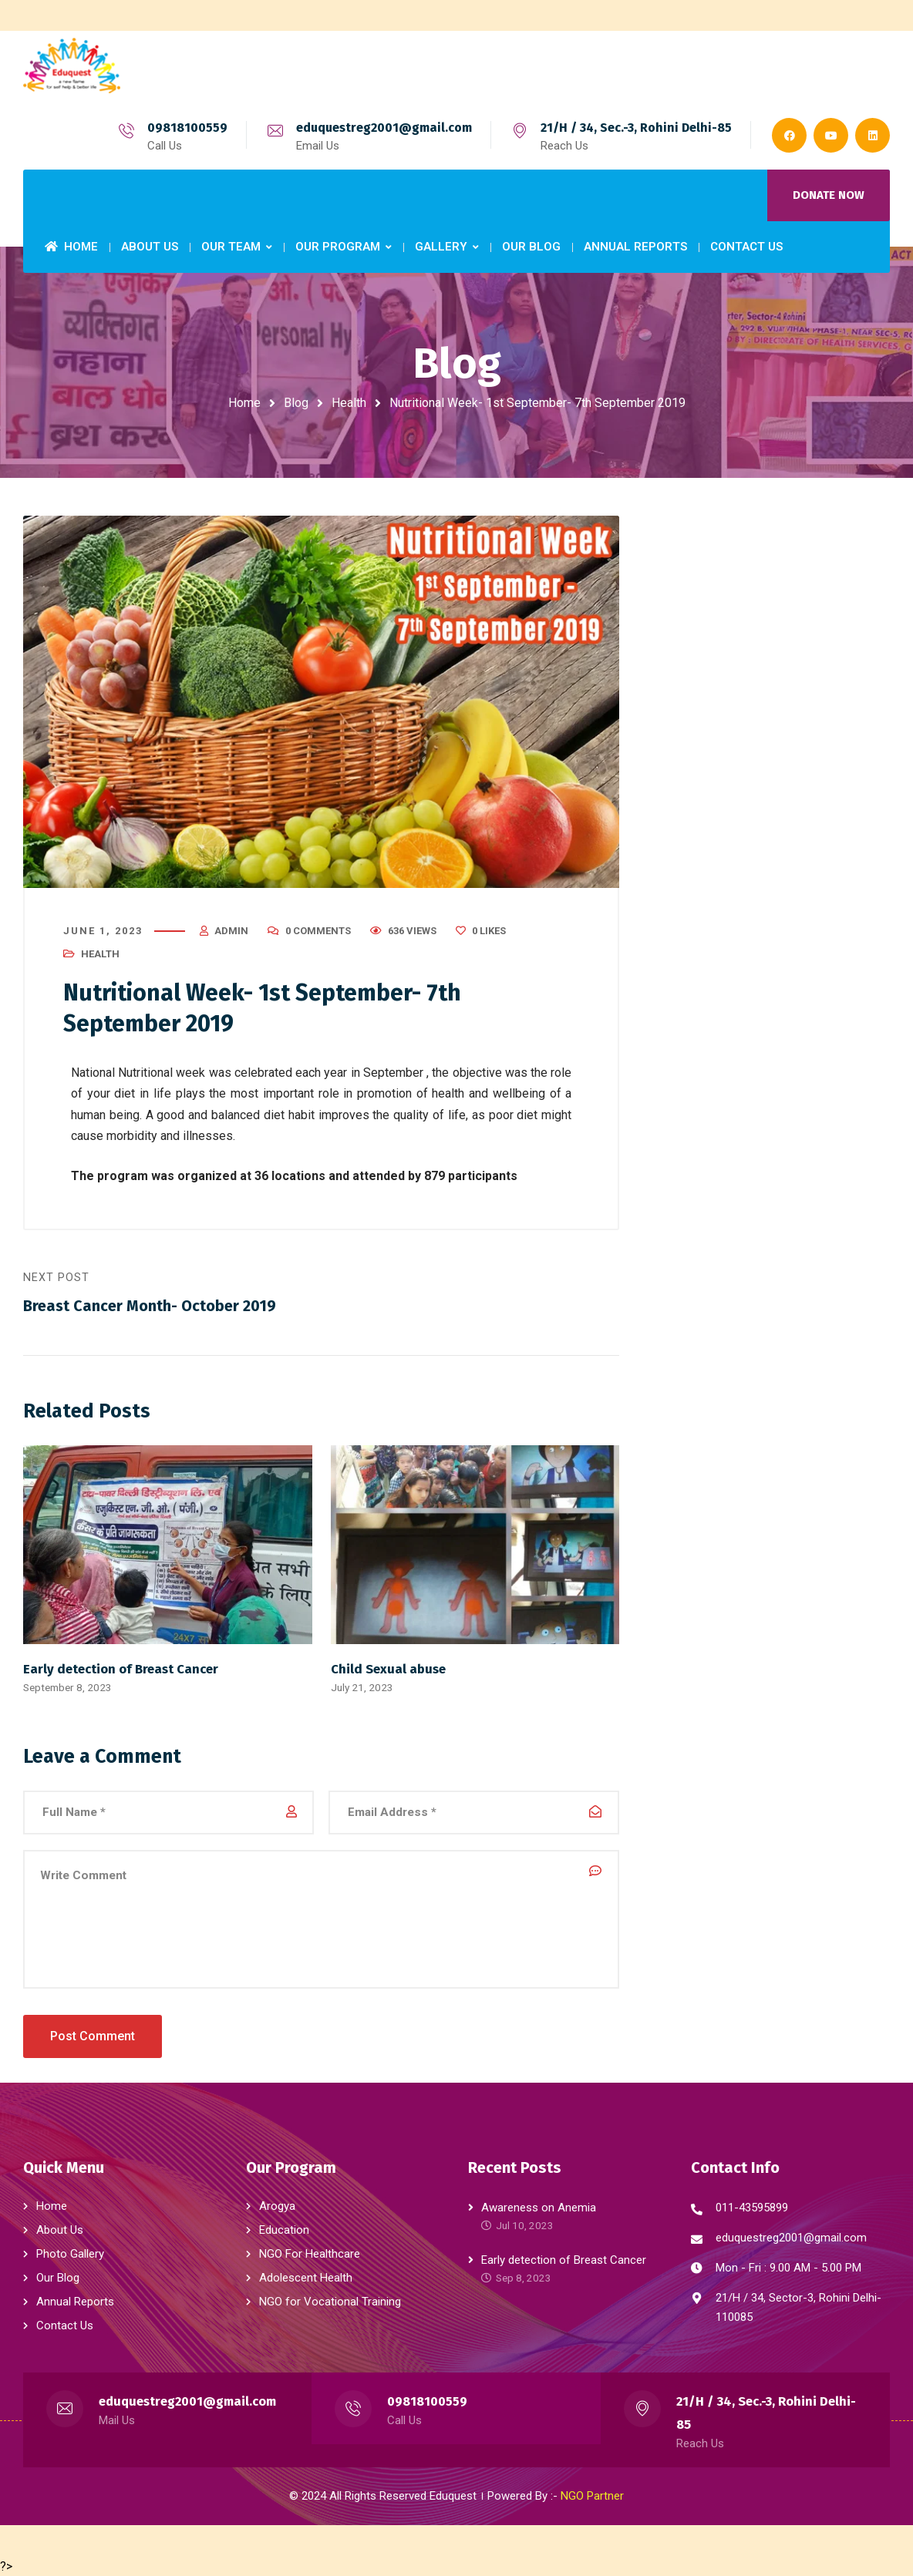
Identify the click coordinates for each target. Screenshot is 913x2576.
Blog (296, 402)
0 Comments (318, 931)
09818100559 (187, 127)
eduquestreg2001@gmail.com (384, 127)
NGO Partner (592, 2495)
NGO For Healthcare (309, 2253)
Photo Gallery (70, 2253)
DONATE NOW (828, 195)
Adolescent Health (305, 2277)
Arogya (277, 2205)
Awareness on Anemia (538, 2207)
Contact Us (64, 2325)
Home (244, 402)
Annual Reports (75, 2301)
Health (349, 402)
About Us (59, 2229)
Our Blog (57, 2277)
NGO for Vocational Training (330, 2301)
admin (231, 931)
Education (284, 2229)
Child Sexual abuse (388, 1669)
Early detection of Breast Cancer (120, 1669)
